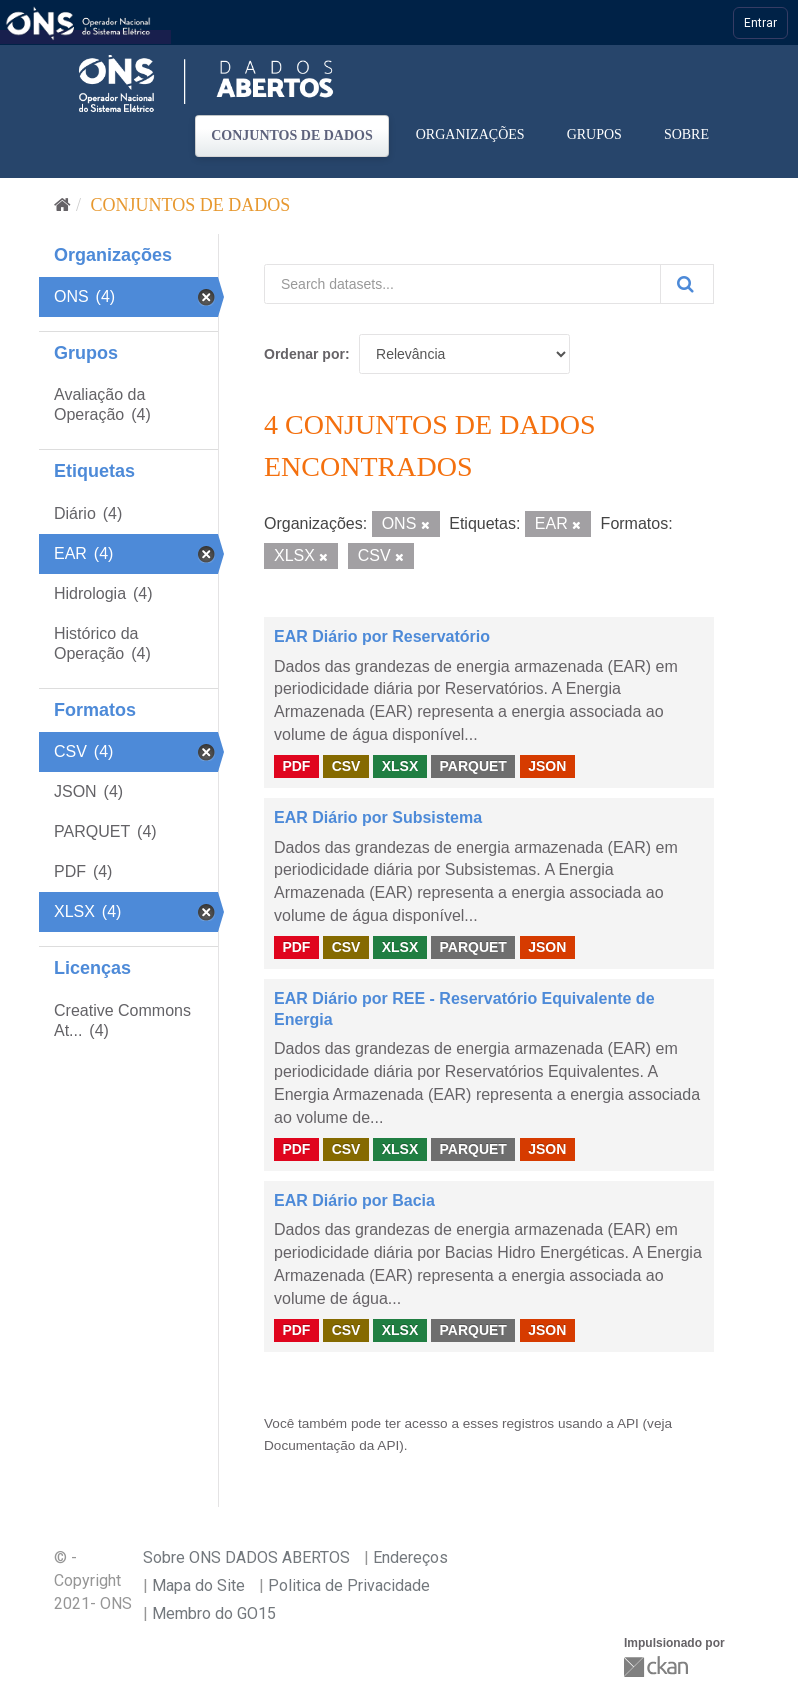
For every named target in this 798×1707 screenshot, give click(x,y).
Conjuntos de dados (292, 135)
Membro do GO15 (214, 1613)
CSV (346, 766)
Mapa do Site (198, 1585)
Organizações (470, 134)
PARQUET (472, 766)
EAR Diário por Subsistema (378, 817)
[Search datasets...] (462, 284)
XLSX (400, 766)
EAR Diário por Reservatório (382, 636)
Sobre (686, 134)
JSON (547, 766)
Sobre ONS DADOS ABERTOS (246, 1557)
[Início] (62, 205)
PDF (296, 766)
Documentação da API (331, 1445)
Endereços (410, 1557)
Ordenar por (304, 354)
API (628, 1423)
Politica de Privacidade (349, 1585)
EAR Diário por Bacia (354, 1200)
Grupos (594, 134)
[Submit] (687, 284)
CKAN (658, 1666)
